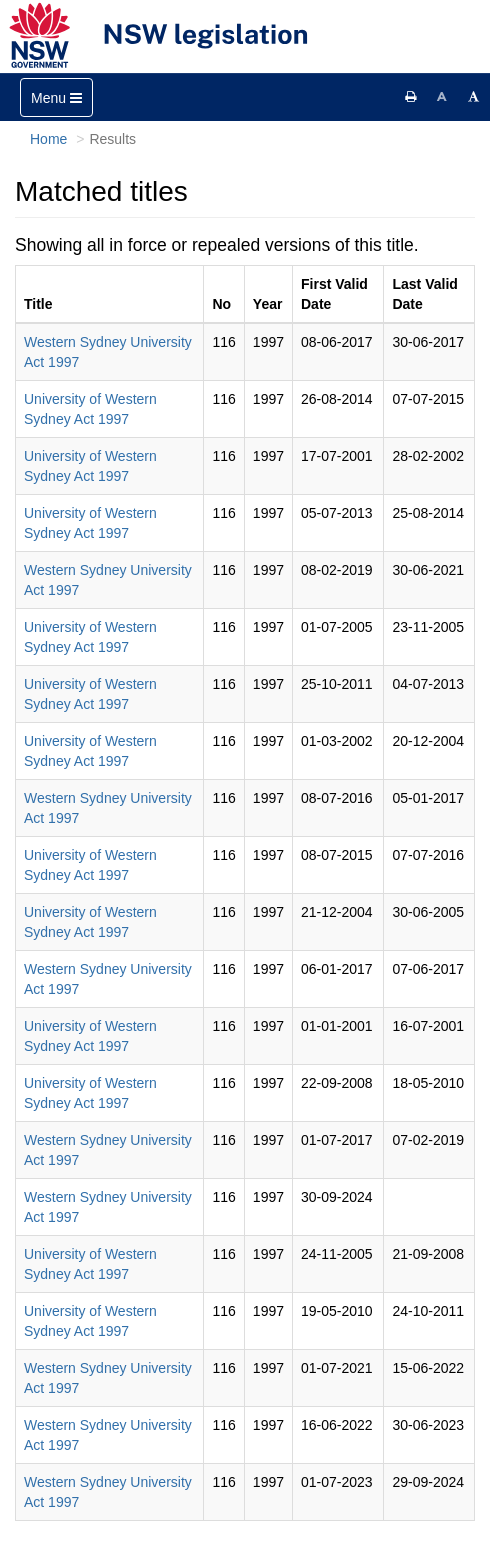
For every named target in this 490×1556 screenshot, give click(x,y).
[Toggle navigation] (56, 97)
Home (48, 139)
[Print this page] (411, 97)
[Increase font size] (474, 97)
